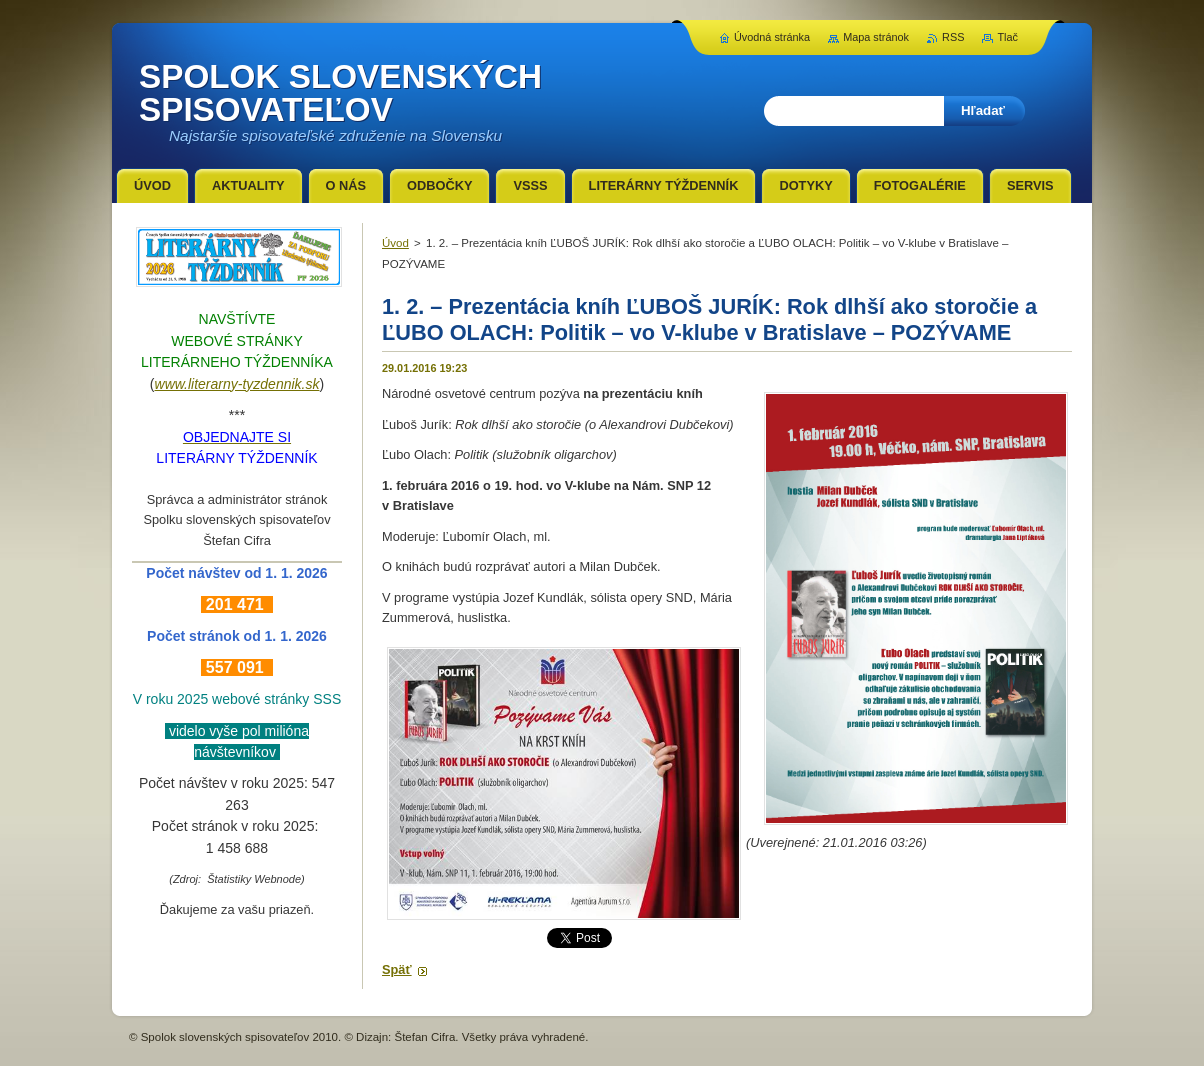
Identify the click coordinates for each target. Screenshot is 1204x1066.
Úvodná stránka (772, 37)
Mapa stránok (876, 37)
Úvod (395, 243)
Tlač (1007, 37)
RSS (953, 37)
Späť (397, 969)
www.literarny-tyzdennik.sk (237, 384)
